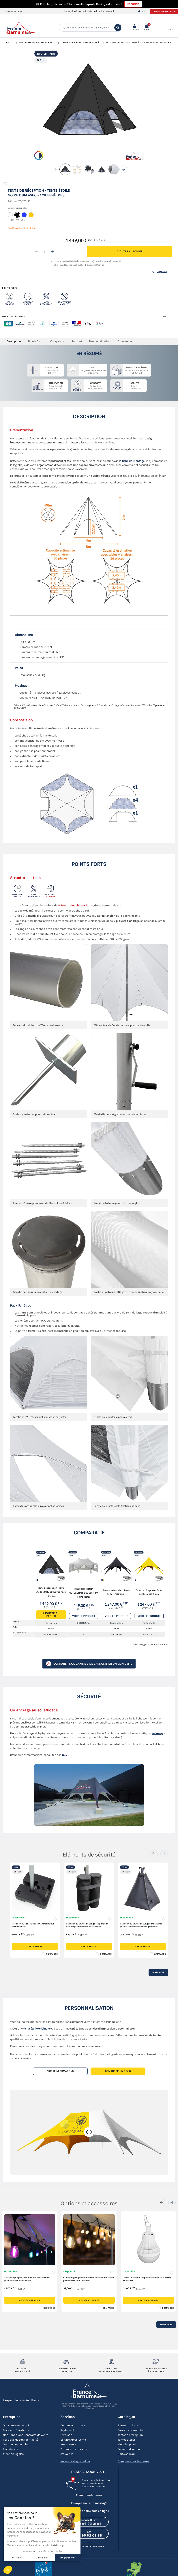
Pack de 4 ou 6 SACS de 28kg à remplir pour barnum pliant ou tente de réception (87, 1925)
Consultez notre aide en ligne (89, 2511)
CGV (65, 1755)
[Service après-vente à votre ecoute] (156, 2361)
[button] (154, 1853)
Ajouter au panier (130, 251)
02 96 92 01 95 (13, 11)
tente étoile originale (36, 2028)
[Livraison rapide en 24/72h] (67, 2361)
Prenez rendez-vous (89, 2495)
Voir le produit (83, 1616)
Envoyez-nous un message (89, 2503)
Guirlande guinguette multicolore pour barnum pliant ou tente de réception (27, 2279)
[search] (117, 27)
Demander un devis (164, 11)
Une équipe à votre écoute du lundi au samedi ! (89, 11)
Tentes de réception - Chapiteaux (40, 42)
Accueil (10, 42)
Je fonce (133, 4)
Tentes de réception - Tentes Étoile (83, 42)
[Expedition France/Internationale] (111, 2361)
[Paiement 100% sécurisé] (22, 2361)
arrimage (157, 1733)
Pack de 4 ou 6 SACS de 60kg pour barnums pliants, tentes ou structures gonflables (141, 1925)
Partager (160, 272)
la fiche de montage (131, 461)
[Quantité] (44, 251)
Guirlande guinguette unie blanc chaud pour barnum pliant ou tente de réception (88, 2279)
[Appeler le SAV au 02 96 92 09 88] (89, 2534)
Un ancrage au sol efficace (34, 1710)
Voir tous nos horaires (88, 2546)
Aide (141, 11)
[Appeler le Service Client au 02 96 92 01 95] (89, 2522)
